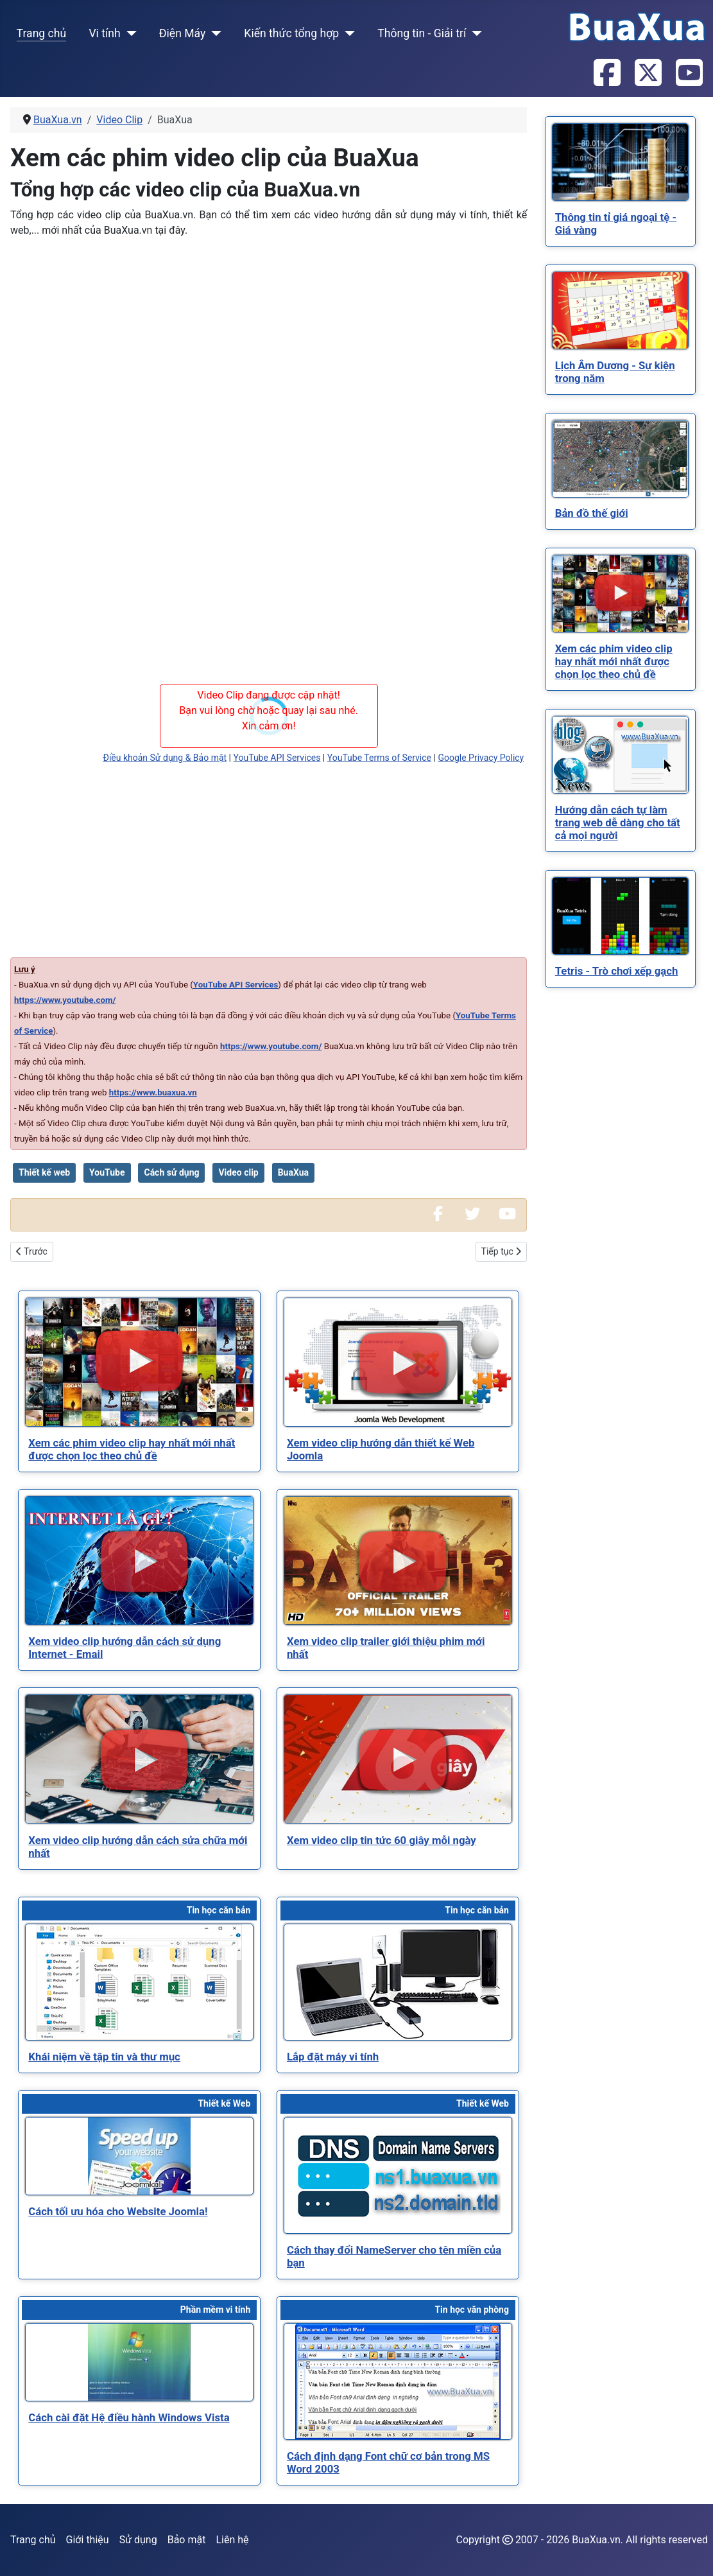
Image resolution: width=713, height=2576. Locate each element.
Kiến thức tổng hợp (291, 33)
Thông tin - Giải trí (421, 33)
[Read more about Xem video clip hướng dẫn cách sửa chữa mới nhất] (139, 1759)
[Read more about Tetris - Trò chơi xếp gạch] (620, 916)
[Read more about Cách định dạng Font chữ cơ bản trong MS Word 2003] (397, 2381)
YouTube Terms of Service (379, 758)
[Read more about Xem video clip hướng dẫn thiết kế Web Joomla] (397, 1362)
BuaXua (293, 1172)
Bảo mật (187, 2540)
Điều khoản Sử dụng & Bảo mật (165, 758)
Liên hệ (232, 2540)
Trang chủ (42, 33)
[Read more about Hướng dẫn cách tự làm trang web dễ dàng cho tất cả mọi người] (620, 755)
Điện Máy (182, 33)
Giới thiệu (87, 2540)
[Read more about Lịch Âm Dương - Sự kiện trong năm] (620, 310)
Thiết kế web (44, 1172)
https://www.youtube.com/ (65, 1000)
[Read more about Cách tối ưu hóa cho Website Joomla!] (139, 2156)
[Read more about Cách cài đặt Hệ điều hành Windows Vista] (139, 2362)
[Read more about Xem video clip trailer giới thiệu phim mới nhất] (397, 1560)
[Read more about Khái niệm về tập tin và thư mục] (139, 1982)
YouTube (107, 1172)
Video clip (238, 1172)
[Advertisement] (268, 338)
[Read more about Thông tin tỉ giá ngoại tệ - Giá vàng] (620, 162)
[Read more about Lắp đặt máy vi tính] (397, 1982)
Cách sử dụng (171, 1172)
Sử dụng (138, 2540)
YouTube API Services (277, 758)
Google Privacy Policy (481, 758)
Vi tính (104, 33)
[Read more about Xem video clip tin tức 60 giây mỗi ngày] (397, 1759)
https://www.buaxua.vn (153, 1092)
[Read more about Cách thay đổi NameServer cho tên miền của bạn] (397, 2175)
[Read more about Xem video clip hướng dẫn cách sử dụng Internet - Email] (139, 1560)
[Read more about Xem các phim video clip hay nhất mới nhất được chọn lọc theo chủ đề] (139, 1362)
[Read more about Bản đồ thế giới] (620, 459)
